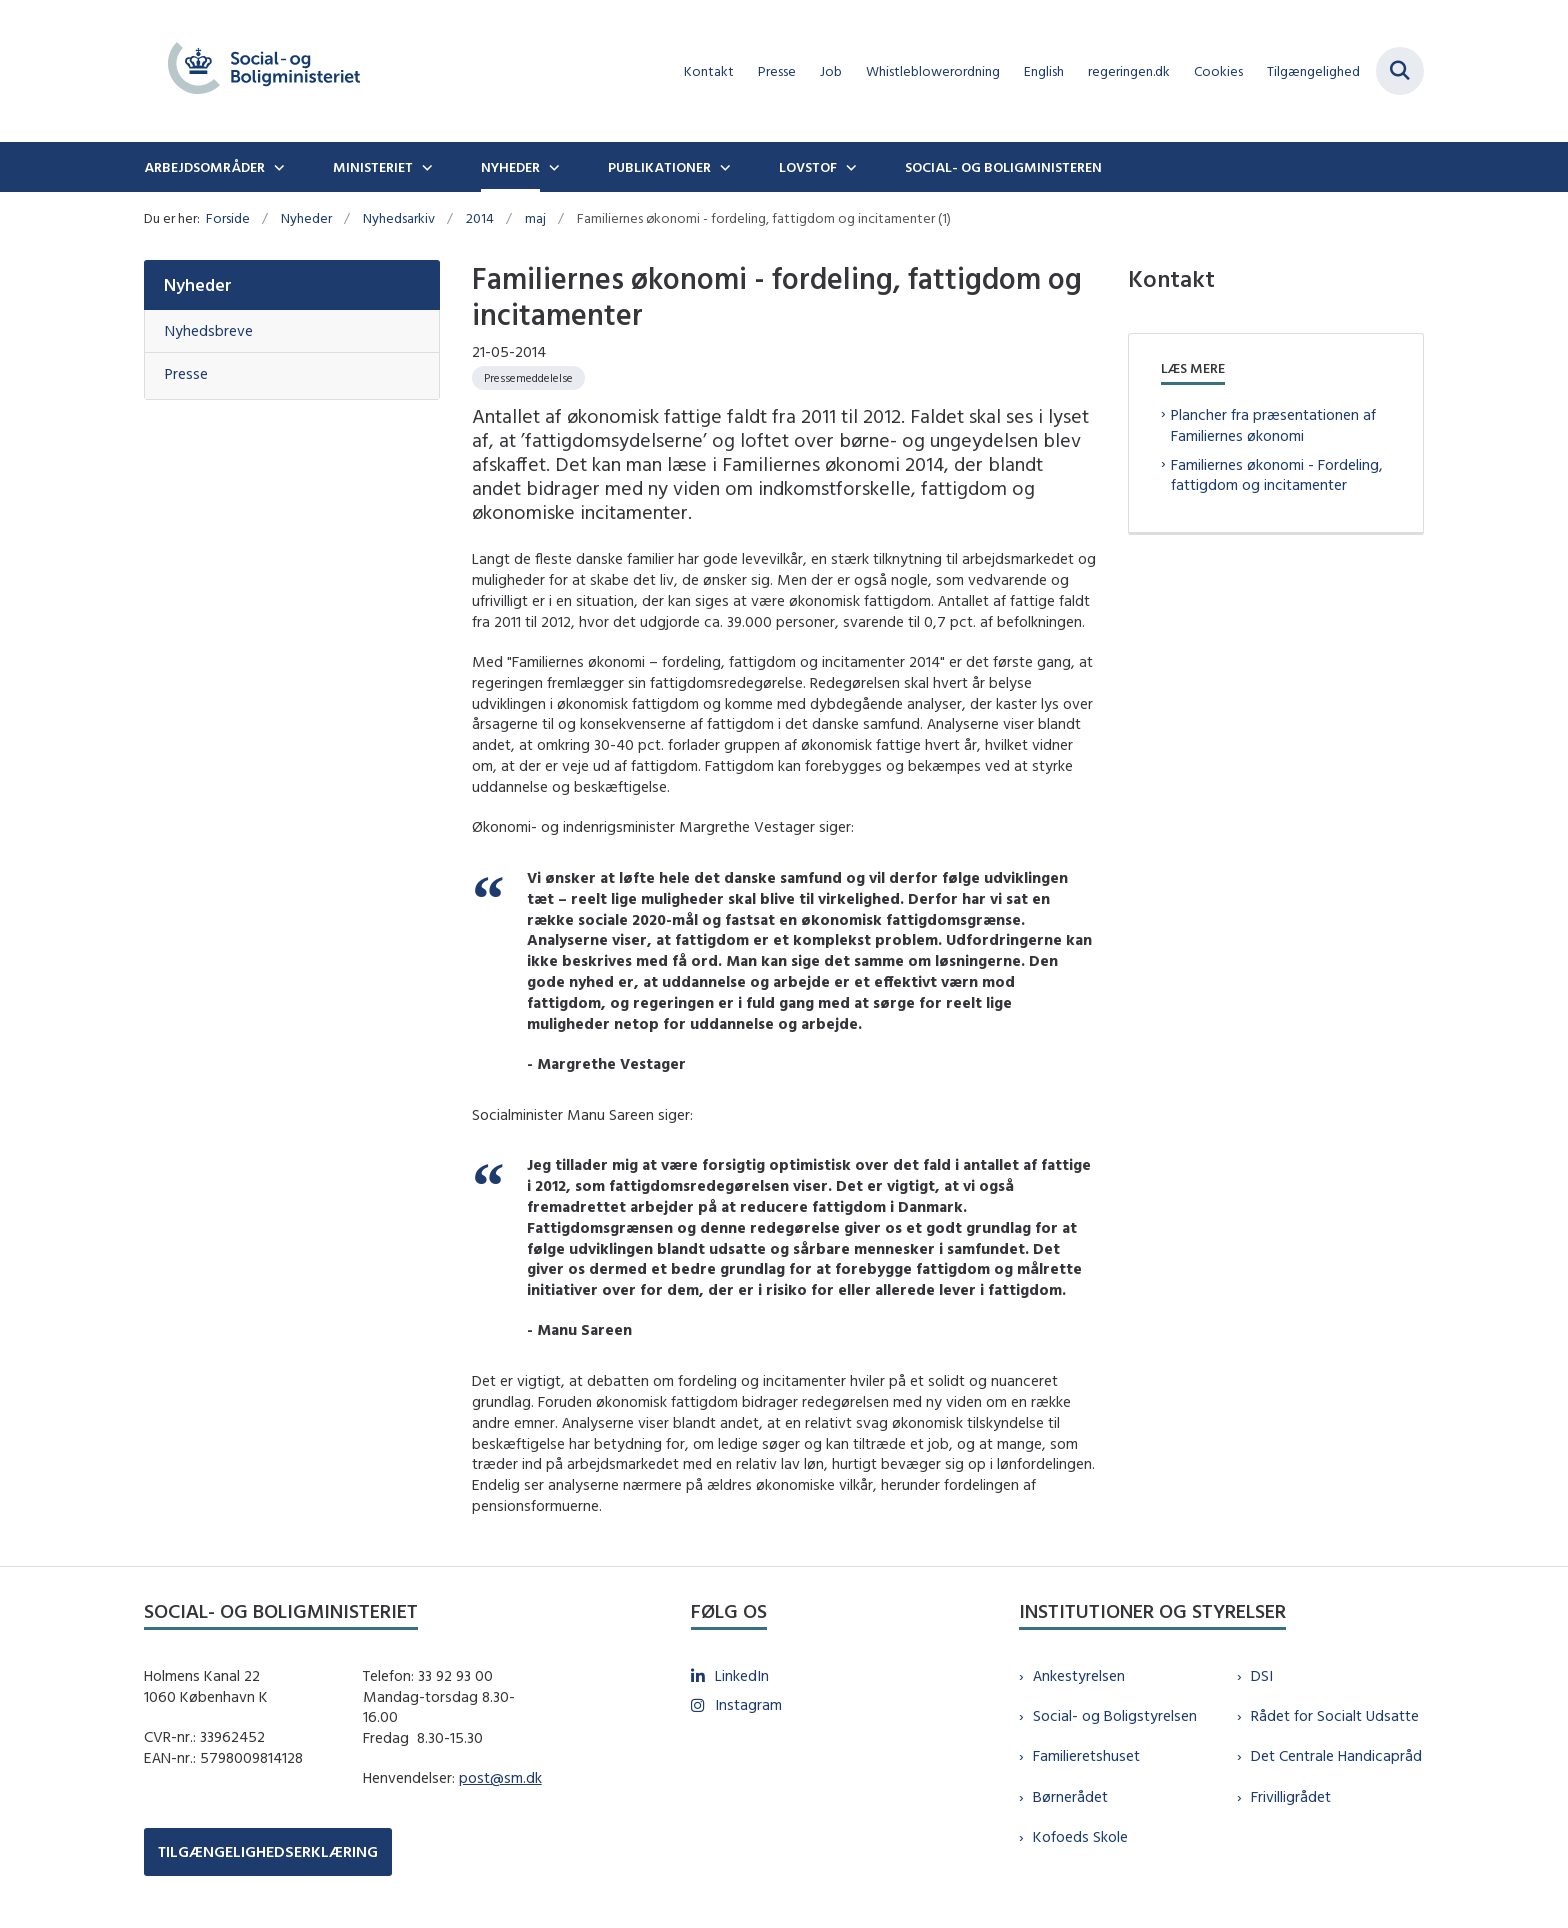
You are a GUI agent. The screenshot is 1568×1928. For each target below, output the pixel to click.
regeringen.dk (1129, 71)
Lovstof (808, 167)
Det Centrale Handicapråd (1336, 1755)
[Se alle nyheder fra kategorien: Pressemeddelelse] (528, 378)
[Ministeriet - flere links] (425, 167)
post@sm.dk (500, 1777)
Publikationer (659, 167)
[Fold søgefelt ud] (1400, 71)
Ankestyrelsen (1079, 1675)
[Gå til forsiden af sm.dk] (264, 71)
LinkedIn (742, 1675)
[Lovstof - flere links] (849, 167)
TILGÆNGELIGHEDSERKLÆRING (268, 1851)
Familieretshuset (1086, 1755)
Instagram (748, 1704)
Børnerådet (1070, 1796)
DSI (1262, 1675)
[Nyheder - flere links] (552, 167)
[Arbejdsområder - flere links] (277, 167)
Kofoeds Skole (1080, 1836)
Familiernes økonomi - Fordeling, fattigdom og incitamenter (1277, 475)
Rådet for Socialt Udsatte (1335, 1715)
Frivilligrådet (1291, 1796)
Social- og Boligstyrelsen (1115, 1715)
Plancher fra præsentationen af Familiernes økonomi (1273, 425)
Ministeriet (373, 167)
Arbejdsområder (204, 167)
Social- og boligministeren (1003, 167)
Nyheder (510, 167)
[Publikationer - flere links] (723, 167)
